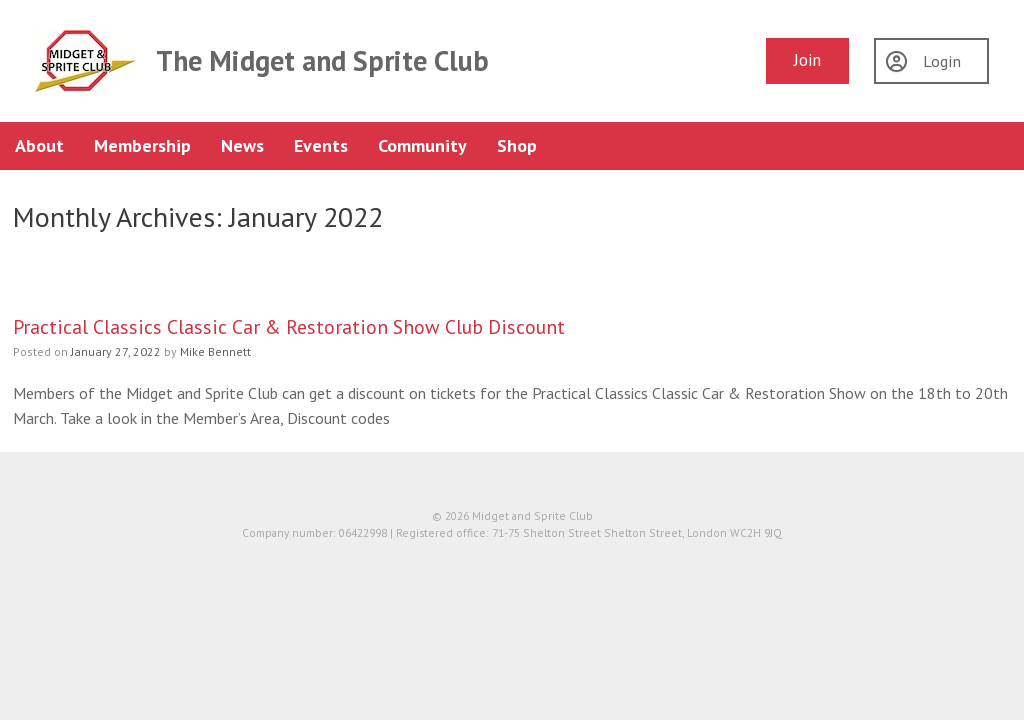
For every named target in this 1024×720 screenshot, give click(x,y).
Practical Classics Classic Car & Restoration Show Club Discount (289, 326)
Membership (142, 145)
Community (422, 145)
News (242, 145)
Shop (517, 145)
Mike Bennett (215, 351)
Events (321, 145)
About (39, 145)
